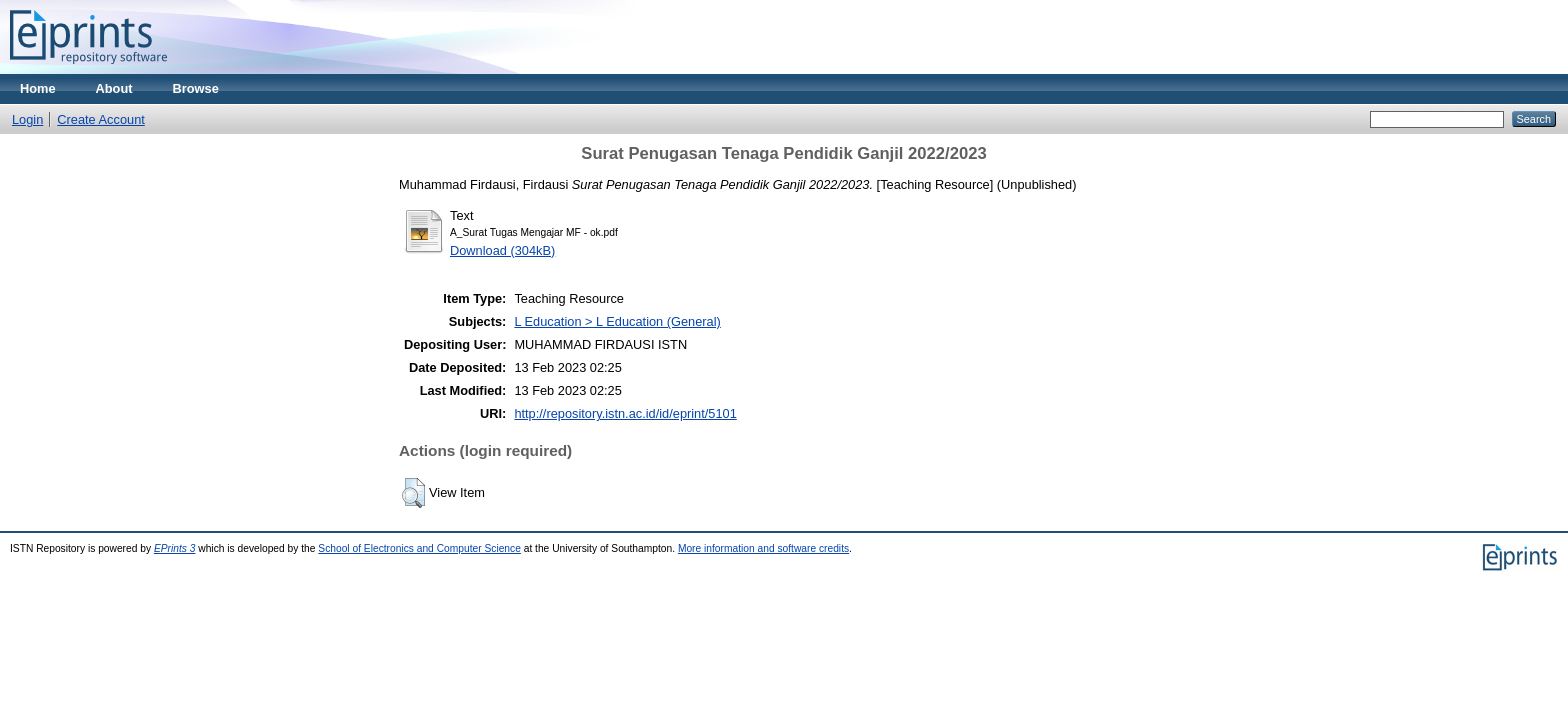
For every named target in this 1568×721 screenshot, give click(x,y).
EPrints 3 (175, 548)
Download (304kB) (502, 250)
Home (38, 88)
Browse (196, 88)
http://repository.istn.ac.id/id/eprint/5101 (625, 413)
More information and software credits (763, 548)
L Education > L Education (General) (617, 321)
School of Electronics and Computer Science (419, 548)
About (114, 88)
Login (27, 119)
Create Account (101, 119)
